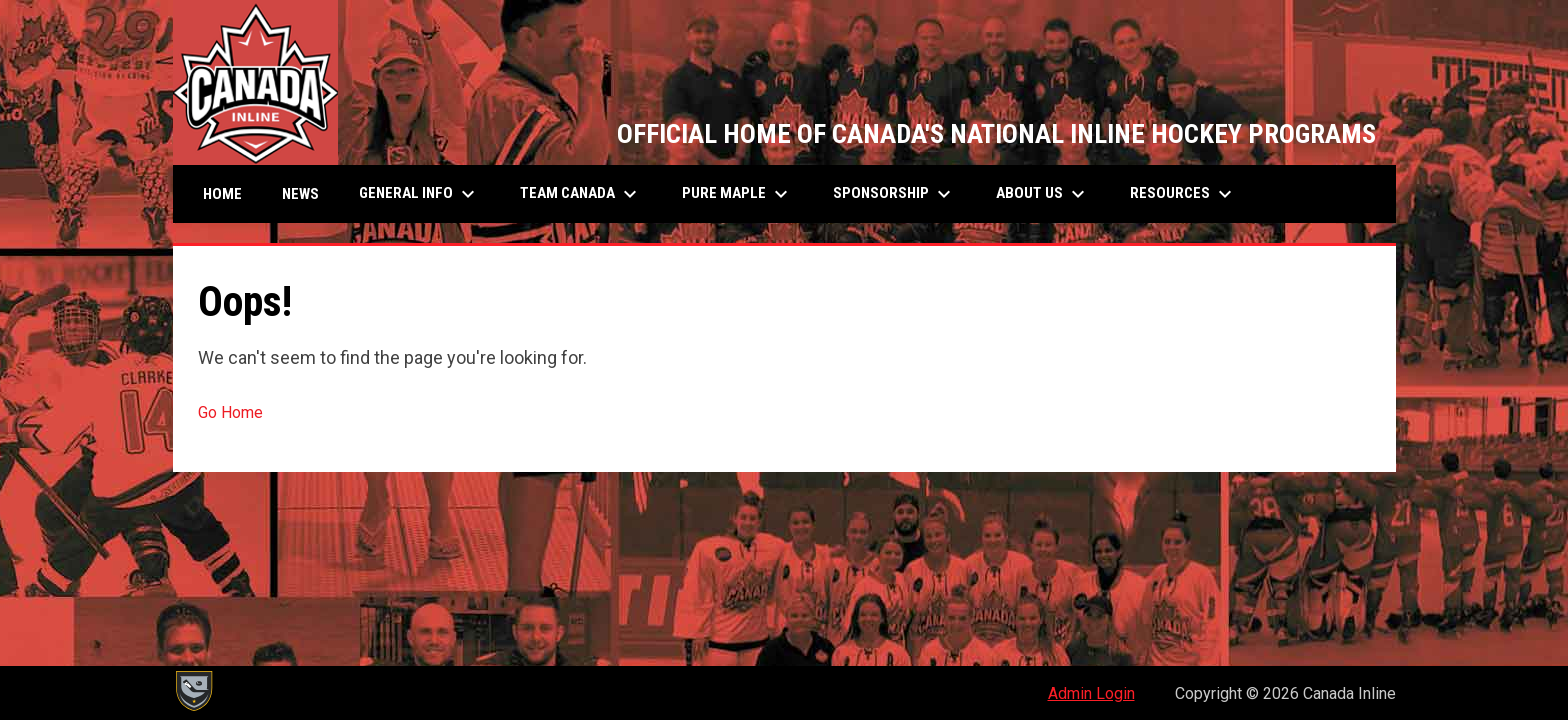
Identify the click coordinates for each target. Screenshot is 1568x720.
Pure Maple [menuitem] (737, 194)
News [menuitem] (300, 194)
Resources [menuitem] (1183, 194)
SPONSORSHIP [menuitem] (894, 194)
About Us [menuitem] (1043, 194)
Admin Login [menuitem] (1091, 693)
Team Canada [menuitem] (581, 194)
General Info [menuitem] (419, 194)
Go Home (230, 412)
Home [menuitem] (222, 194)
